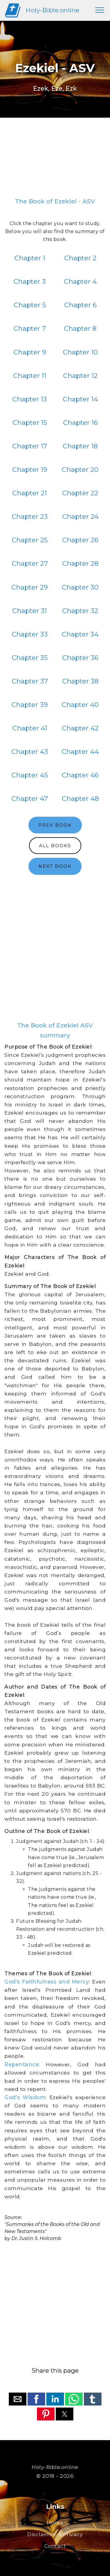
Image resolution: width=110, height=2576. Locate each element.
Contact (55, 2546)
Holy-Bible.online (52, 10)
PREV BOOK (55, 825)
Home (55, 2522)
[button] (17, 2399)
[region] (55, 160)
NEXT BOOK (55, 866)
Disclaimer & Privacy (55, 2534)
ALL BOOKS (55, 845)
